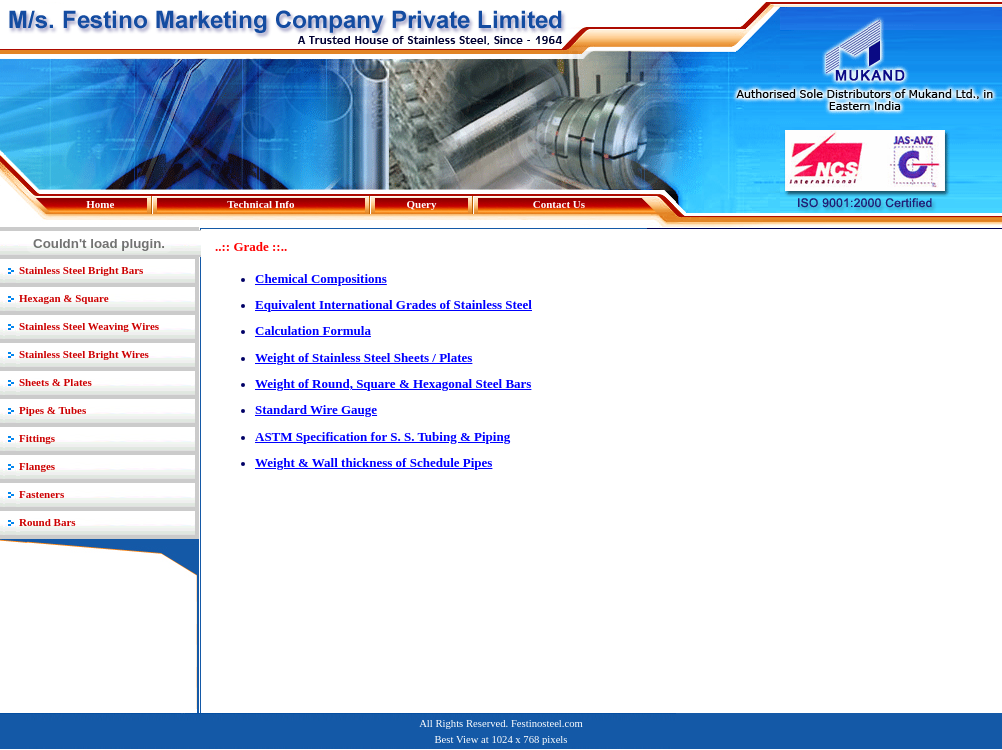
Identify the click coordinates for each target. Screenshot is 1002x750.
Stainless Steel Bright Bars (81, 270)
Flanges (37, 466)
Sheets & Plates (55, 382)
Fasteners (41, 494)
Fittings (37, 438)
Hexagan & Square (64, 298)
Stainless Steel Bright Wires (84, 354)
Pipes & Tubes (52, 410)
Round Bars (47, 522)
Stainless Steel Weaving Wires (89, 326)
